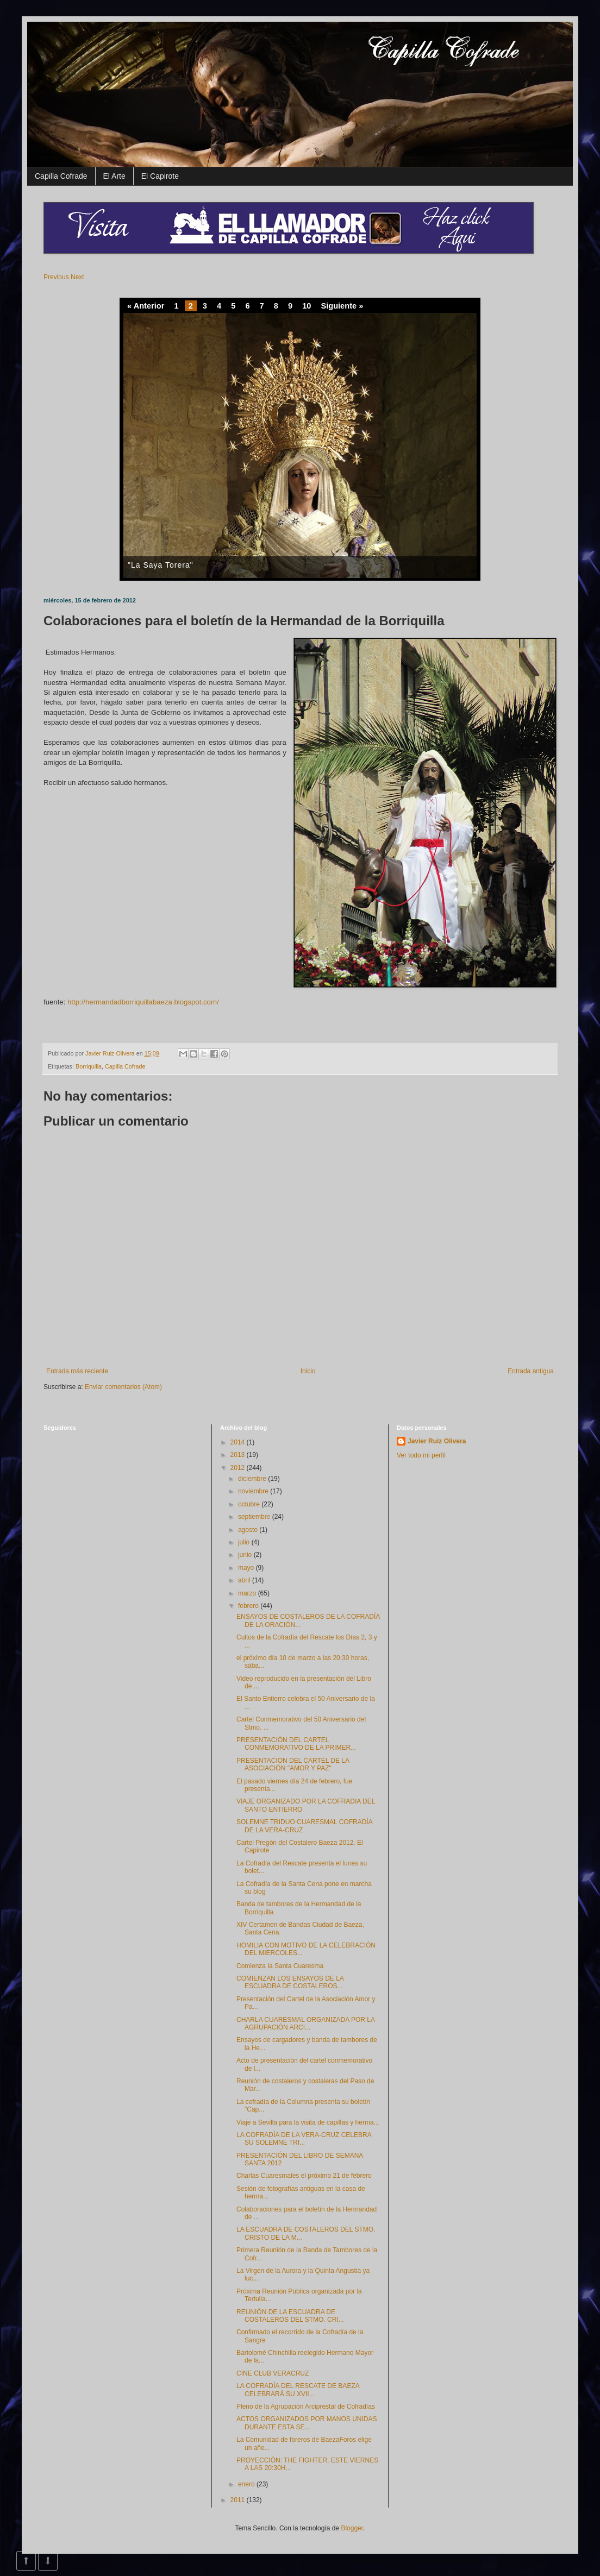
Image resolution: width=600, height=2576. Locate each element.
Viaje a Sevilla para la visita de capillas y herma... (307, 2122)
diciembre (253, 1478)
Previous (56, 277)
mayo (247, 1568)
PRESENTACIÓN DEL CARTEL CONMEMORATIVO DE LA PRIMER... (296, 1743)
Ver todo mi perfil (421, 1455)
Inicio (308, 1371)
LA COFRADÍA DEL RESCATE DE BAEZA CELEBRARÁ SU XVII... (297, 2389)
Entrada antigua (531, 1371)
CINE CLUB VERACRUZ (272, 2373)
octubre (249, 1504)
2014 (238, 1442)
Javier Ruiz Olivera (110, 1053)
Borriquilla (89, 1066)
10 (306, 305)
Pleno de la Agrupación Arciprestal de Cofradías (305, 2406)
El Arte (114, 176)
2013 (238, 1455)
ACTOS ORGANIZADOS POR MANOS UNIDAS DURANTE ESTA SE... (306, 2422)
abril (245, 1580)
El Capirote (160, 176)
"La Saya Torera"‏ (160, 565)
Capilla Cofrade (61, 176)
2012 (238, 1468)
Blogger (352, 2528)
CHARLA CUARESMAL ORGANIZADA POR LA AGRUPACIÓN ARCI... (305, 2023)
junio (246, 1555)
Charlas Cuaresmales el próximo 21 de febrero (304, 2175)
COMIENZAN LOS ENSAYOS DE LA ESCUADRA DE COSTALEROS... (289, 1982)
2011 (238, 2500)
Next (77, 277)
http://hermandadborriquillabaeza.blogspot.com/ (143, 1002)
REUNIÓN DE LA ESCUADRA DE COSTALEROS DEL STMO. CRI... (290, 2315)
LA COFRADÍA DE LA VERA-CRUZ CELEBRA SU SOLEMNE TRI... (303, 2138)
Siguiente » (342, 305)
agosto (248, 1530)
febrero (249, 1606)
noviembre (254, 1491)
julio (245, 1542)
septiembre (255, 1517)
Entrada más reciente (77, 1371)
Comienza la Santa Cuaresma (279, 1966)
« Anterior (145, 305)
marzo (248, 1593)
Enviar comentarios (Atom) (123, 1387)
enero (247, 2484)
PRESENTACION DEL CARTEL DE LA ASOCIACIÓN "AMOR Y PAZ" (292, 1764)
